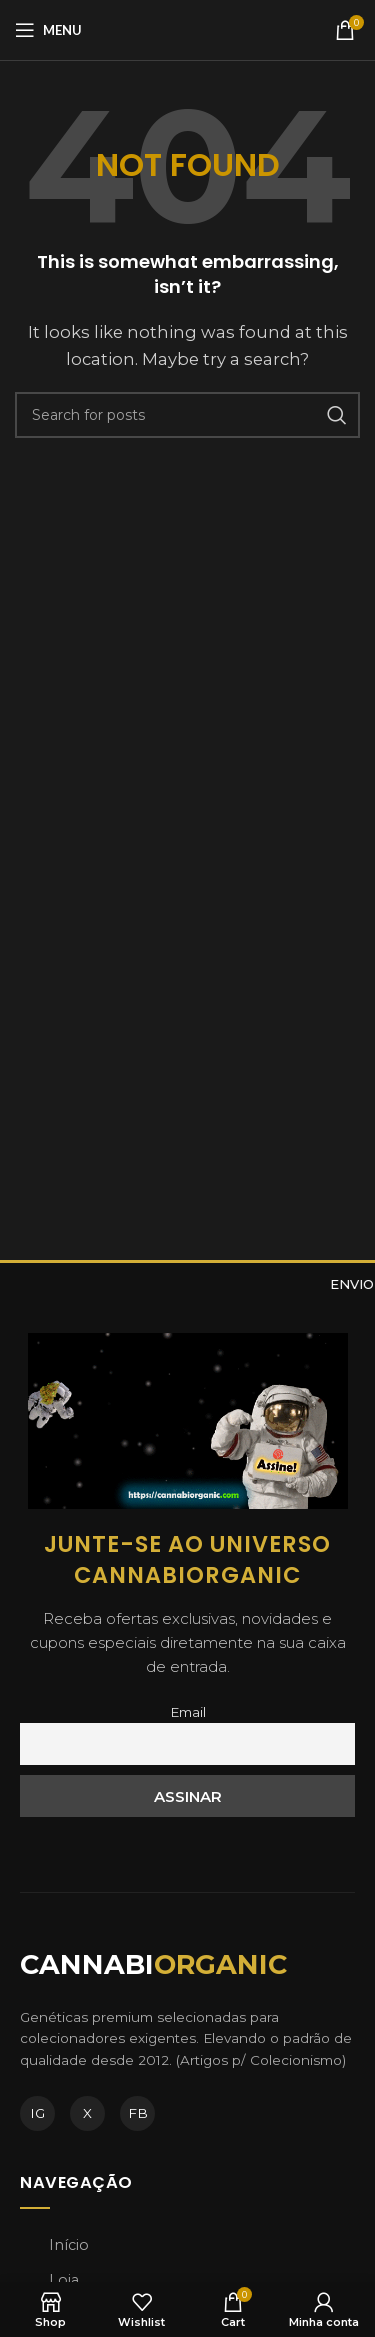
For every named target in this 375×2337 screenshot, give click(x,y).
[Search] (187, 415)
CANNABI (153, 1964)
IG (37, 2113)
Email (188, 1712)
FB (138, 2113)
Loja (64, 2280)
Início (69, 2245)
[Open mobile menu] (48, 30)
